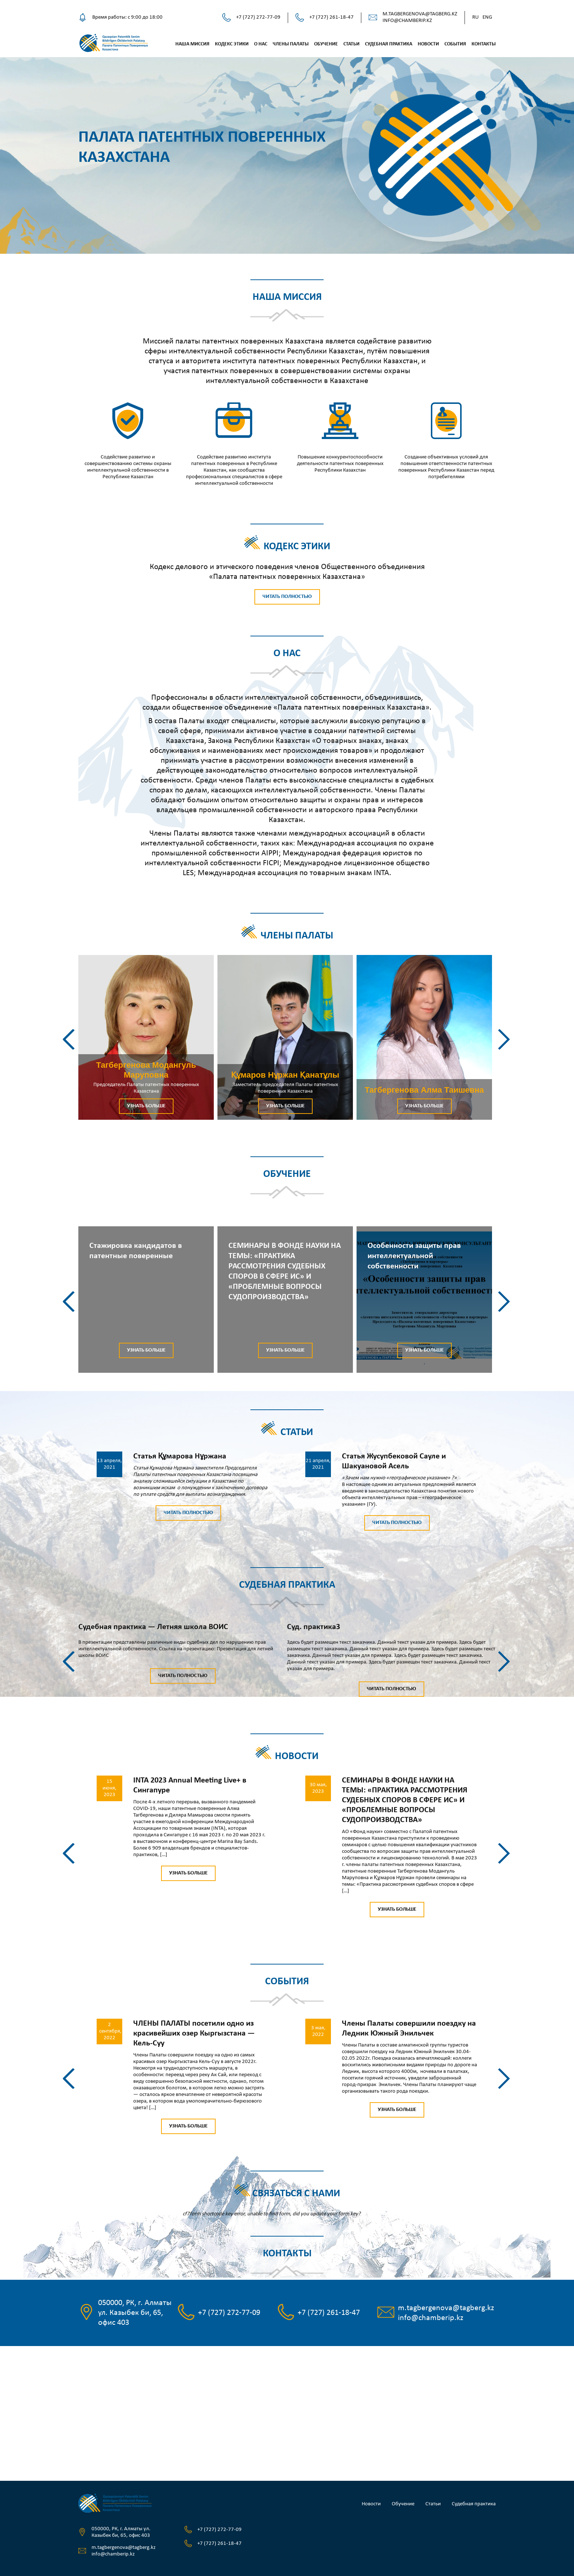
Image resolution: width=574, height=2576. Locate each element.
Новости (428, 44)
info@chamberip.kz (407, 20)
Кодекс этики (232, 44)
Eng (487, 17)
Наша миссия (192, 44)
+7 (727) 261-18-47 (331, 17)
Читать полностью (287, 596)
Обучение (326, 44)
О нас (260, 44)
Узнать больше (146, 1106)
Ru (475, 17)
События (455, 44)
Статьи (351, 44)
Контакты (483, 44)
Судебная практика (388, 44)
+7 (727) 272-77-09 (258, 17)
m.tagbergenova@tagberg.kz (420, 14)
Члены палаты (291, 44)
